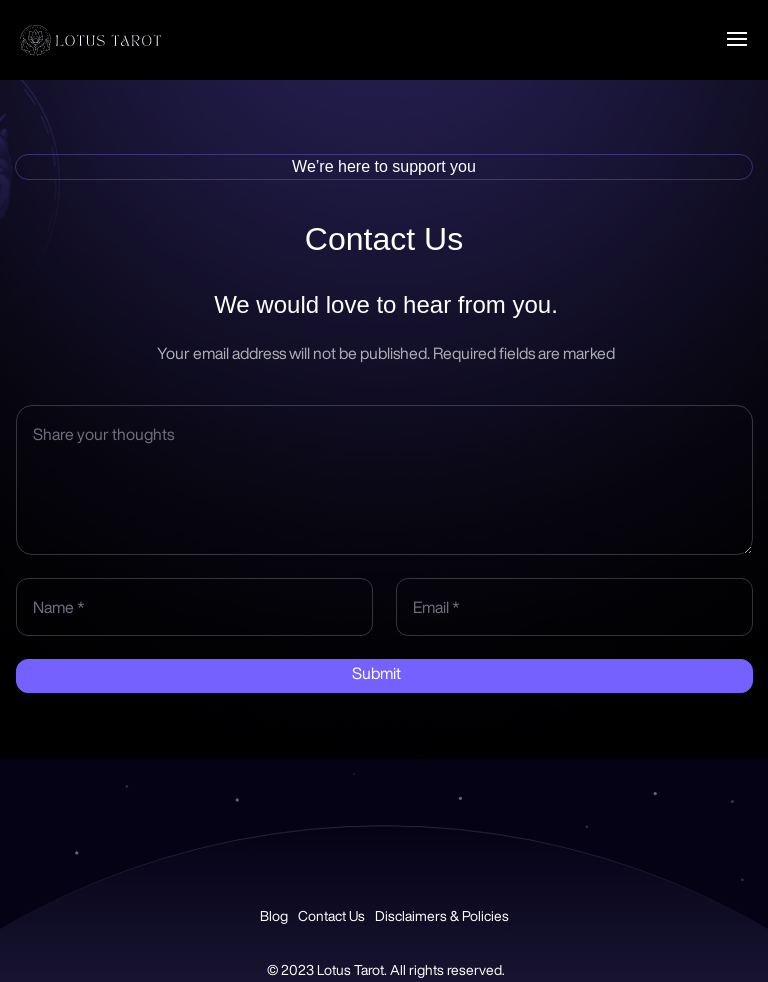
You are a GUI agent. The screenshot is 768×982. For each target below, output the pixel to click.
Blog (274, 916)
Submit (376, 673)
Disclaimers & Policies (442, 916)
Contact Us (331, 916)
